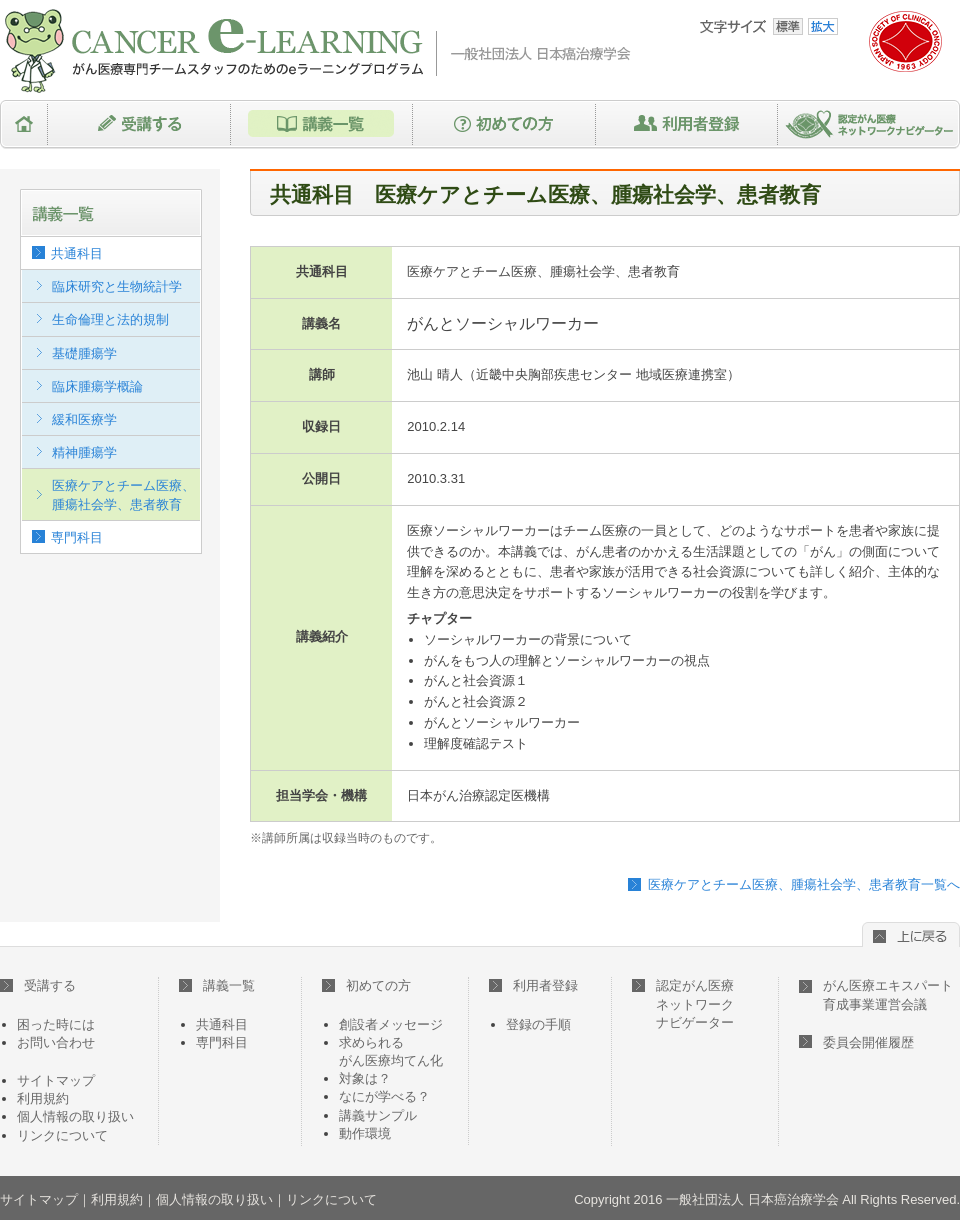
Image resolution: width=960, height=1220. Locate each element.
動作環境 (365, 1133)
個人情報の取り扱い (75, 1116)
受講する (139, 124)
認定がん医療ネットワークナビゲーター (869, 124)
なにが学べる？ (384, 1096)
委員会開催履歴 (868, 1042)
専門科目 (77, 537)
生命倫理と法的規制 (110, 319)
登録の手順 (538, 1024)
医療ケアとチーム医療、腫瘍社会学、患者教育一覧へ (804, 884)
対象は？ (365, 1078)
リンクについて (62, 1135)
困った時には (56, 1024)
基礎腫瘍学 (84, 353)
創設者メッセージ (391, 1024)
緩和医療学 (84, 419)
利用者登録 (687, 124)
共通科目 (77, 253)
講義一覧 (322, 124)
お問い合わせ (56, 1042)
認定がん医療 (683, 1003)
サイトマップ (56, 1080)
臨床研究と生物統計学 (117, 286)
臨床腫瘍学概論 (97, 386)
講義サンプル (378, 1115)
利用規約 (43, 1098)
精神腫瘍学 (84, 452)
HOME (24, 124)
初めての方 (504, 124)
